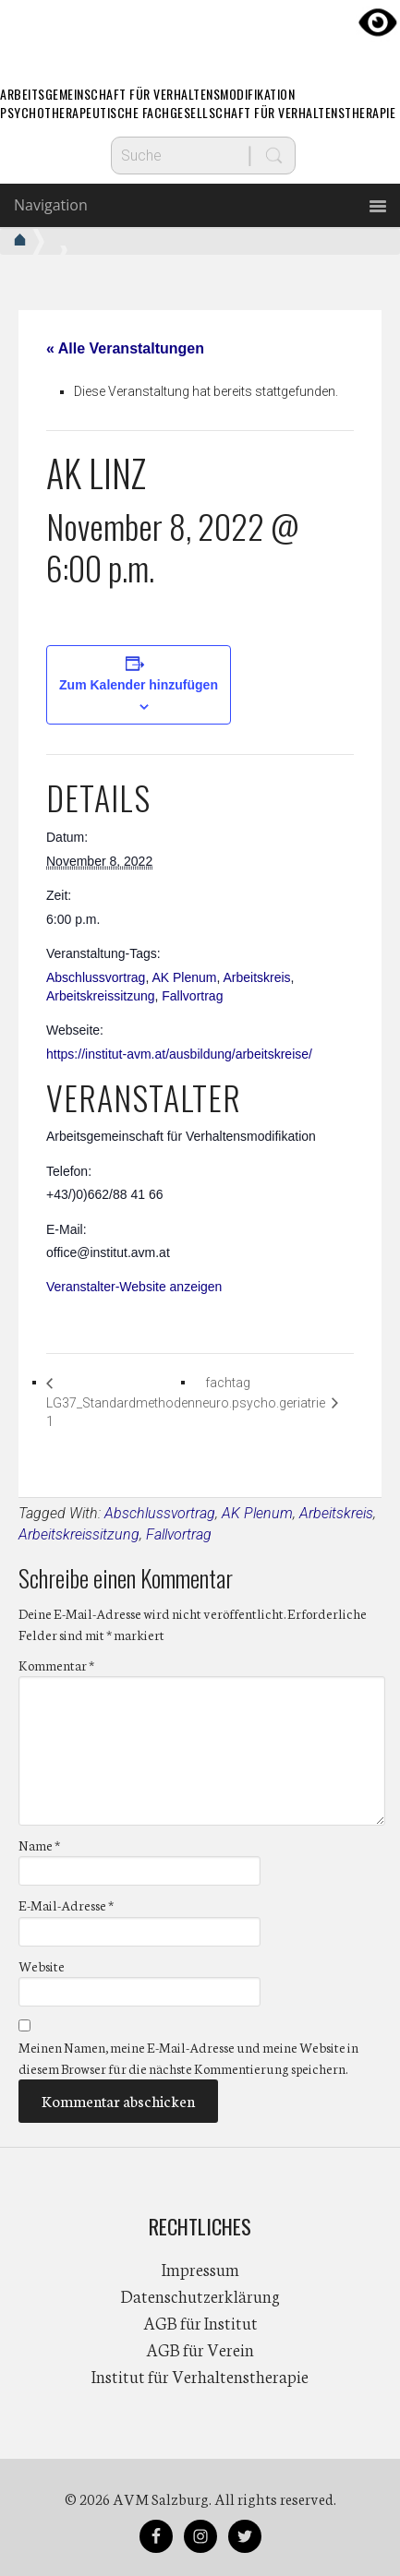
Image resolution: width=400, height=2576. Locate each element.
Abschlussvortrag (95, 977)
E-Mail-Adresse (66, 1905)
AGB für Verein (200, 2349)
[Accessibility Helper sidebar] (378, 22)
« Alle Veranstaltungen (125, 348)
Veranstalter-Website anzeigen (134, 1286)
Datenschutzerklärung (200, 2295)
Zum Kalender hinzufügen (138, 684)
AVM (200, 32)
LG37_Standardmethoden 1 (120, 1413)
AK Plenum (184, 977)
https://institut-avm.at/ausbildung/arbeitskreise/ (179, 1054)
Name (39, 1845)
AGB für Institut (200, 2322)
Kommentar (56, 1665)
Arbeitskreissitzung (100, 995)
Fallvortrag (192, 995)
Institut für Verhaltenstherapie (200, 2376)
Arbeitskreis (256, 977)
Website (41, 1966)
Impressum (200, 2269)
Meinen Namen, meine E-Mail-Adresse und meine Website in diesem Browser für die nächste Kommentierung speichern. (188, 2058)
